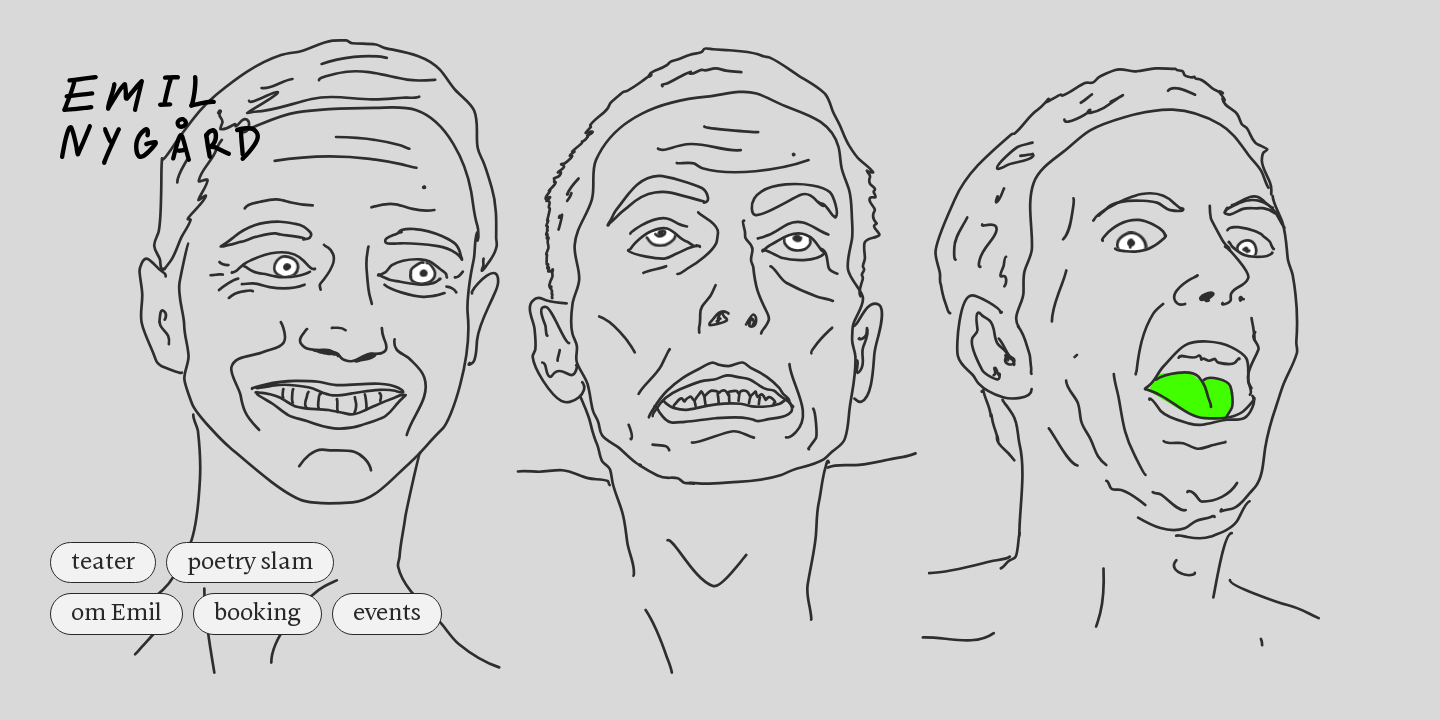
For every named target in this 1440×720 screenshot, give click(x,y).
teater (103, 562)
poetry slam (250, 562)
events (387, 613)
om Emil (116, 613)
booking (257, 613)
